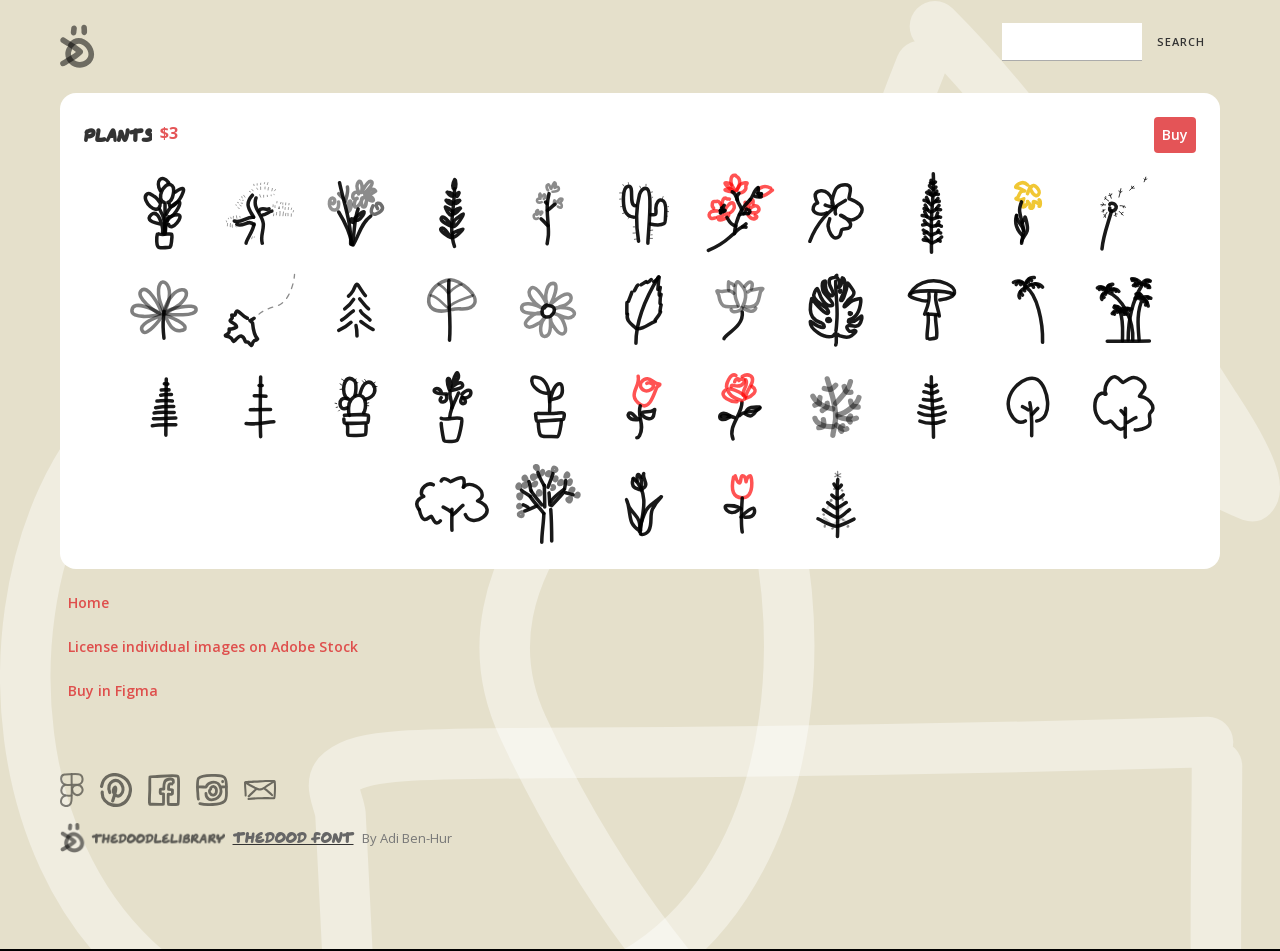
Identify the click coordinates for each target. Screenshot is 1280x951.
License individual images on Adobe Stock (213, 646)
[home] (77, 46)
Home (88, 602)
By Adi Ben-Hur (407, 838)
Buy (1175, 134)
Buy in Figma (113, 690)
